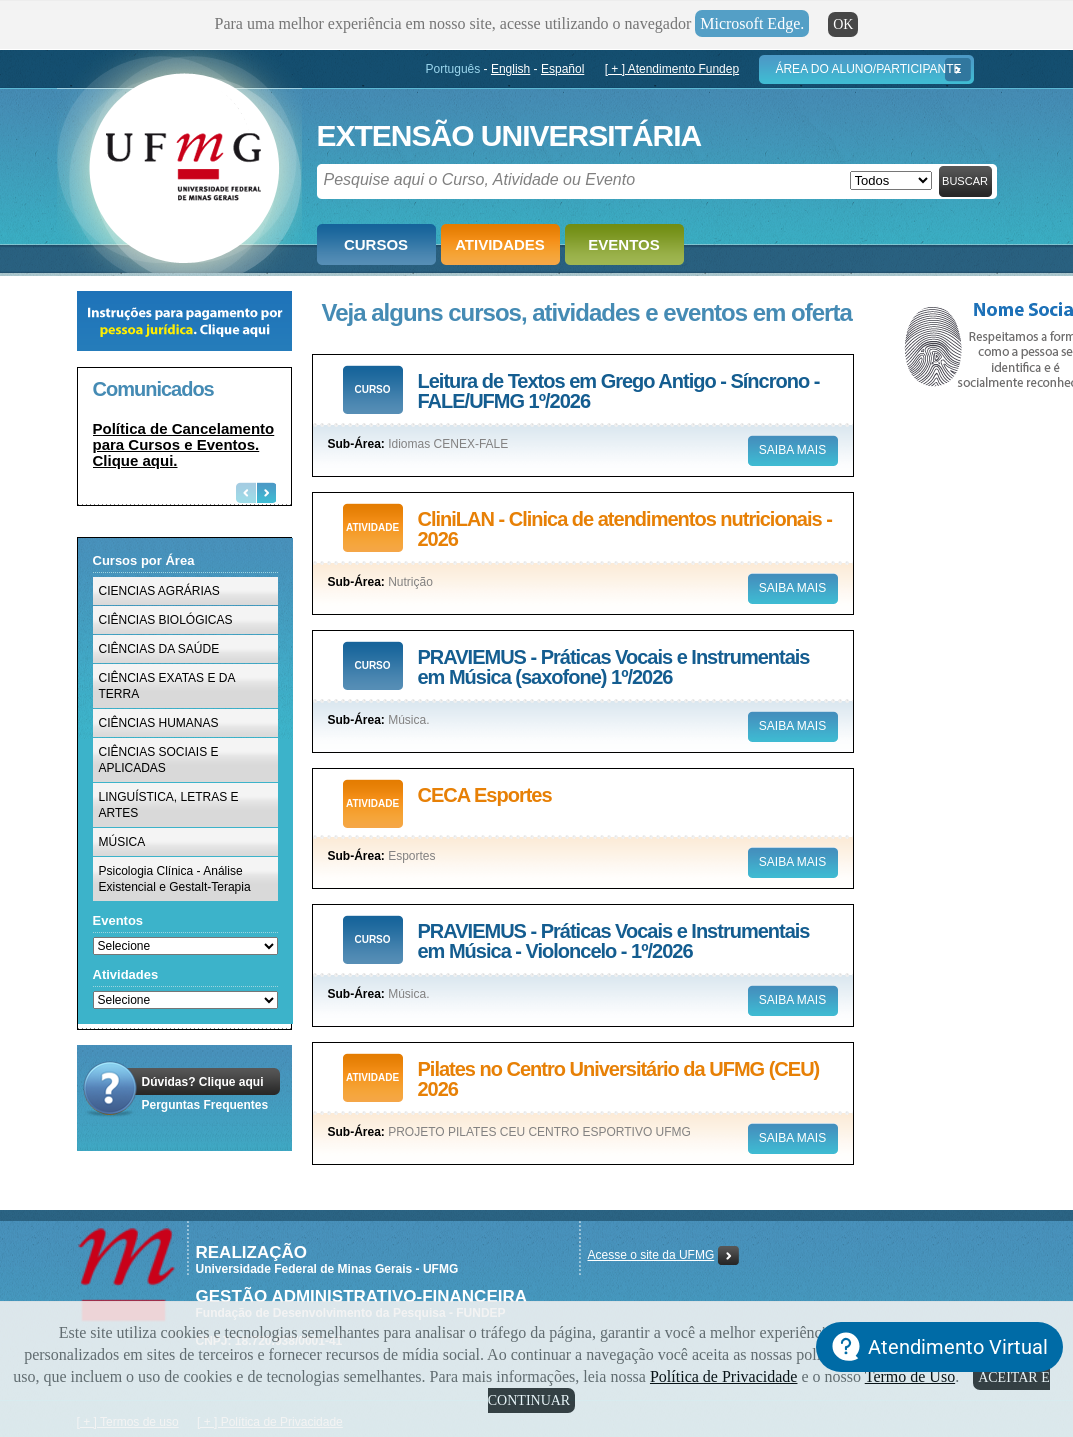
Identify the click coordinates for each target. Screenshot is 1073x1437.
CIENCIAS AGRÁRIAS (159, 591)
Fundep (179, 161)
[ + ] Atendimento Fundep (672, 69)
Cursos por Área (144, 560)
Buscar (965, 181)
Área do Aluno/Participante (868, 69)
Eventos (623, 244)
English (510, 69)
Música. (408, 720)
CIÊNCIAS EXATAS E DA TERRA (167, 686)
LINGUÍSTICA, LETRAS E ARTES (169, 805)
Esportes (411, 856)
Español (562, 69)
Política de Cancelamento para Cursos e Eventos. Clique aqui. (184, 444)
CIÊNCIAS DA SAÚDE (159, 649)
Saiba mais (792, 450)
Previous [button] (246, 492)
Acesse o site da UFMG (651, 1255)
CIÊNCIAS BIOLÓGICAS (166, 620)
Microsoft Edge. (752, 23)
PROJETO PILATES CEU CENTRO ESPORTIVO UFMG (539, 1132)
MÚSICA (122, 842)
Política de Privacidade (724, 1376)
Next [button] (266, 492)
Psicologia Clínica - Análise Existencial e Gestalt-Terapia (175, 879)
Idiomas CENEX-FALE (448, 444)
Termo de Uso (910, 1376)
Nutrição (410, 582)
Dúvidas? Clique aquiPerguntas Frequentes (205, 1093)
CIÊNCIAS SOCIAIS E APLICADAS (159, 760)
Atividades (500, 244)
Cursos (376, 244)
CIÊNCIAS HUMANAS (159, 723)
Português (453, 69)
